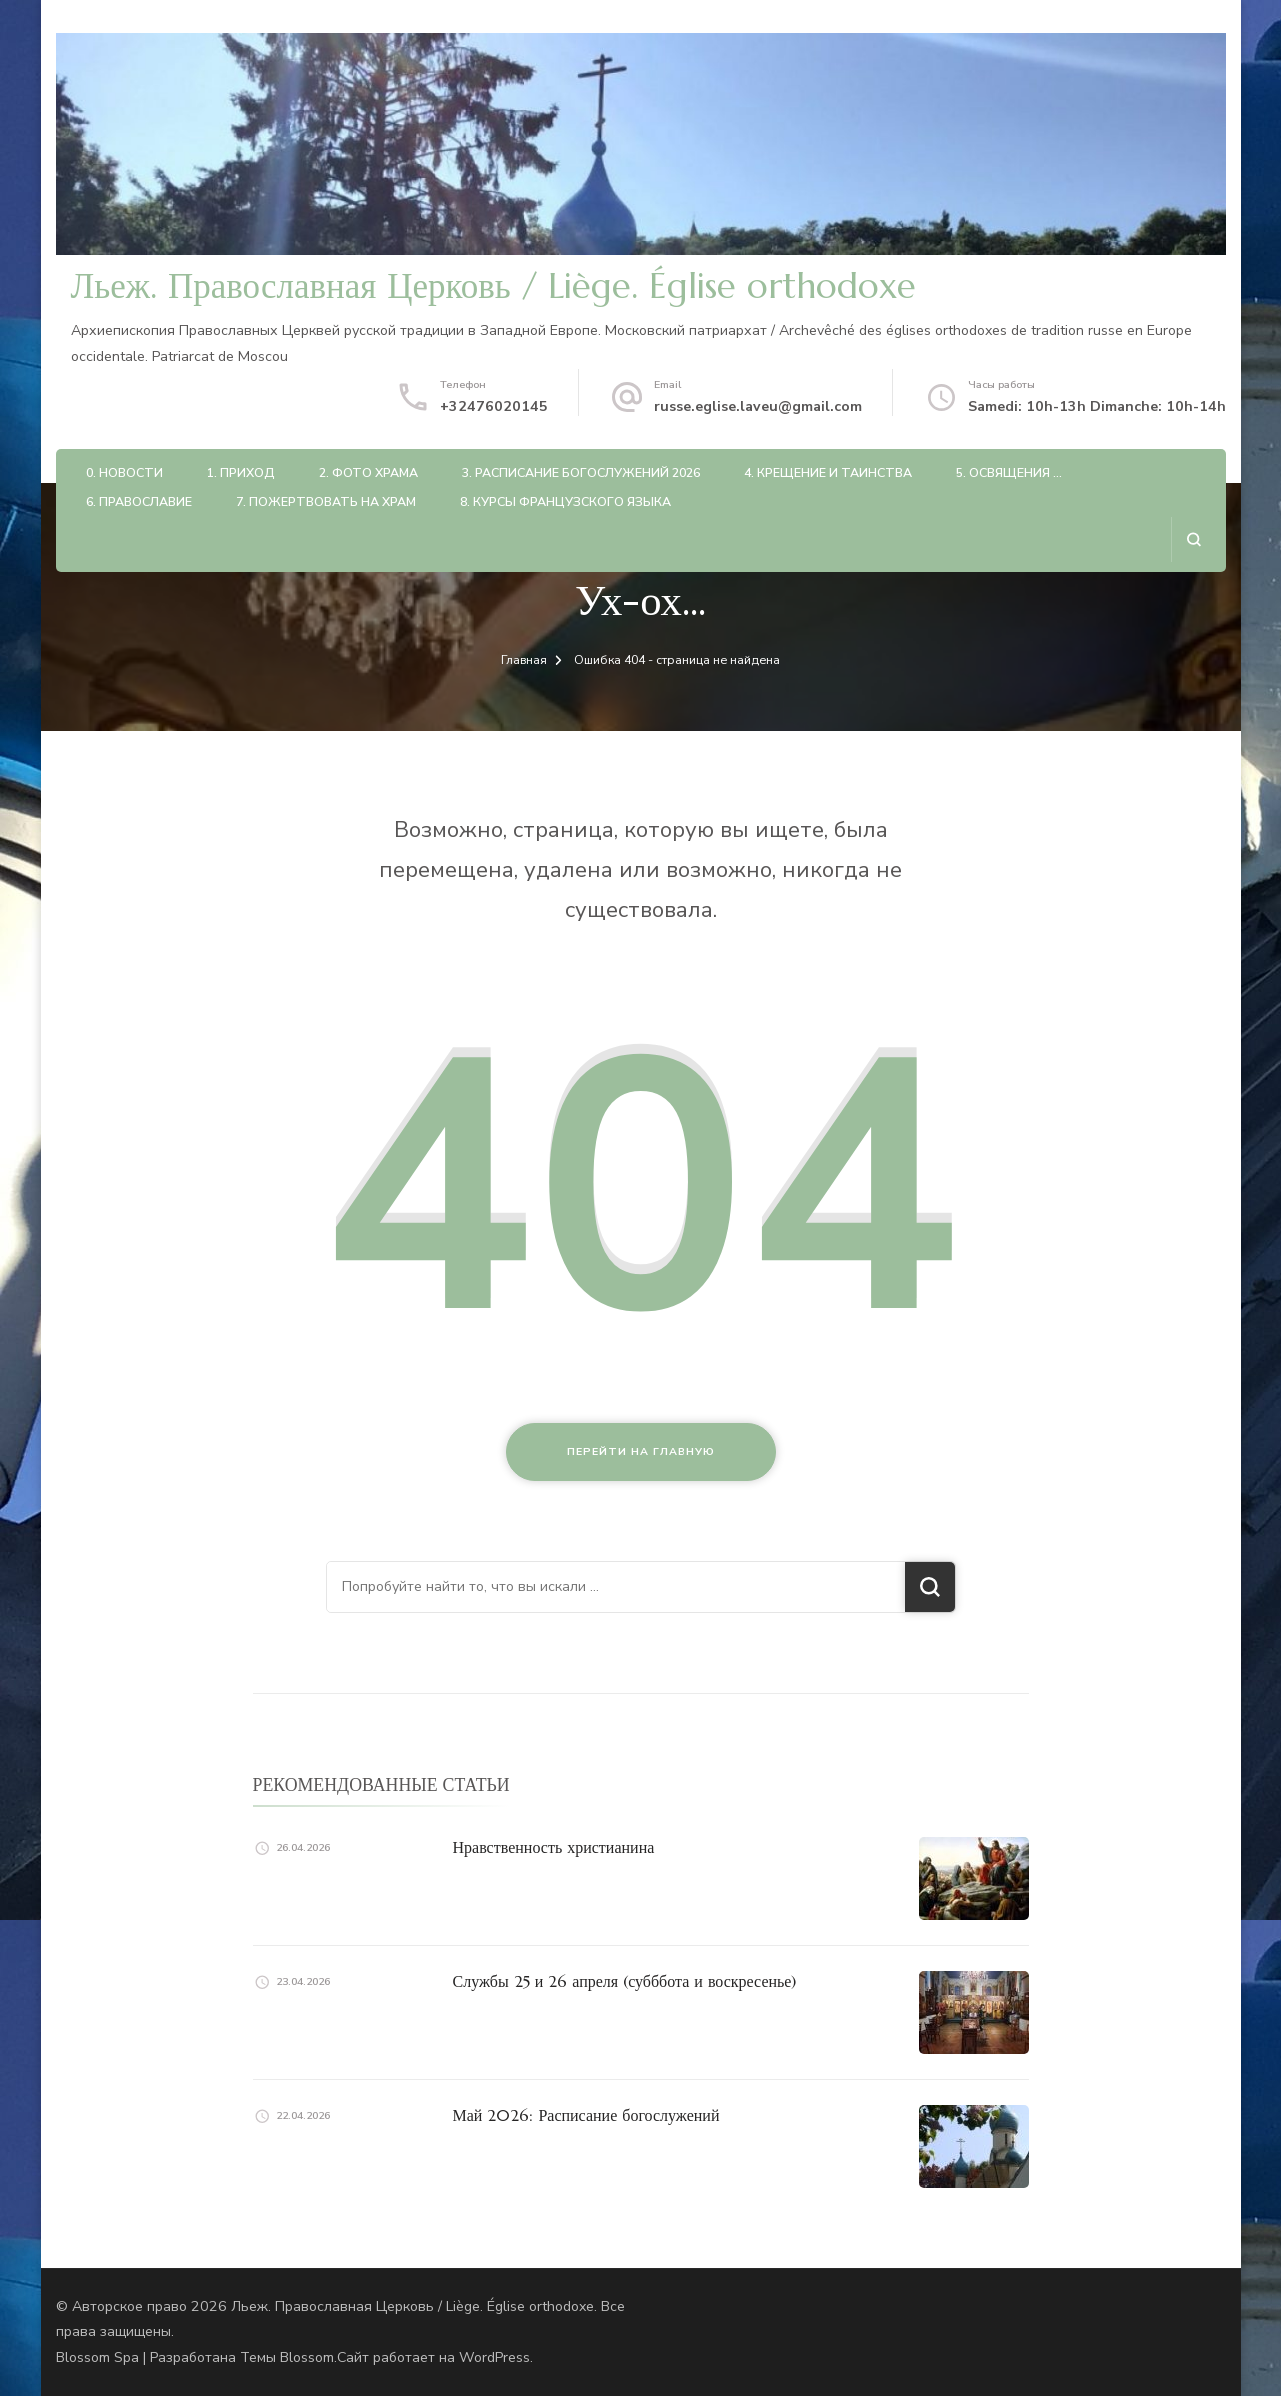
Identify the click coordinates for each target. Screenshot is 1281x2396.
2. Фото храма (368, 472)
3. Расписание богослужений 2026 (581, 472)
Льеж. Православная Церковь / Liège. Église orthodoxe (493, 286)
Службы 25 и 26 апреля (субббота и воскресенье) (625, 1981)
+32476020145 (494, 406)
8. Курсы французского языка (565, 501)
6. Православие (139, 501)
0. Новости (124, 472)
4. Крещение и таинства (828, 472)
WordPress (494, 2357)
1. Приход (241, 472)
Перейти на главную (641, 1451)
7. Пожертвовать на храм (326, 501)
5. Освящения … (1009, 472)
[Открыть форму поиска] (1193, 539)
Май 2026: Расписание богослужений (586, 2115)
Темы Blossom (287, 2357)
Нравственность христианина (554, 1847)
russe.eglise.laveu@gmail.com (758, 406)
